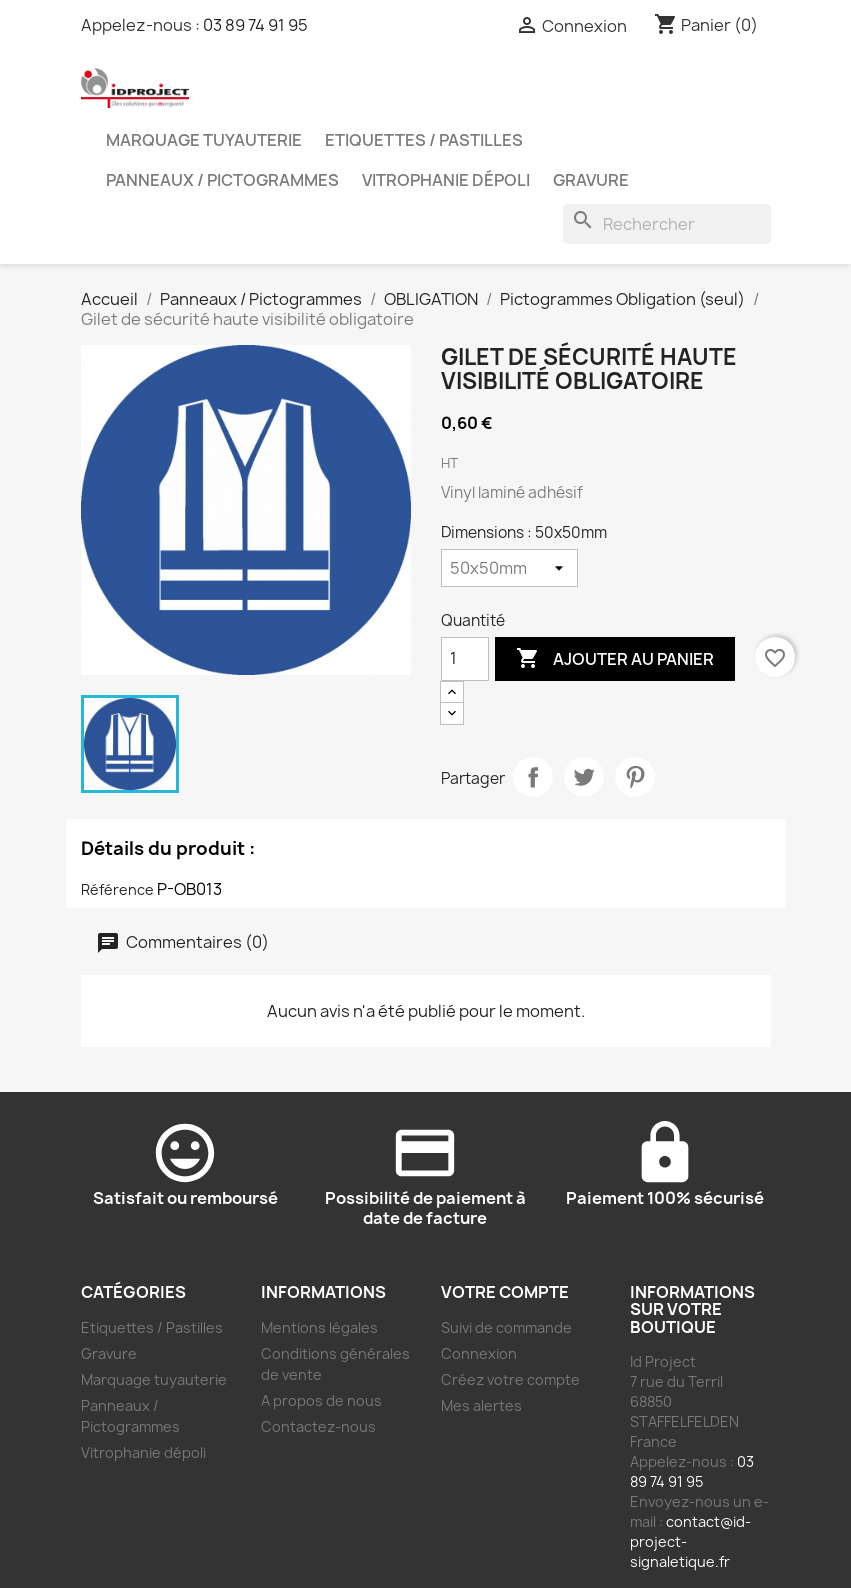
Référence (117, 889)
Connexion (479, 1353)
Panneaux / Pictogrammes (222, 180)
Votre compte (505, 1292)
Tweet (584, 777)
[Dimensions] (509, 568)
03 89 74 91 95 (255, 25)
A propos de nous (321, 1400)
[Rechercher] (667, 224)
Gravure (591, 180)
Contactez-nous (318, 1426)
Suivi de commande (506, 1327)
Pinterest (635, 777)
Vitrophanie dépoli (446, 180)
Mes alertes (481, 1405)
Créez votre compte (510, 1379)
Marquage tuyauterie (204, 140)
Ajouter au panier (615, 659)
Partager (533, 777)
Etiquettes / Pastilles (424, 140)
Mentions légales (319, 1327)
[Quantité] (465, 659)
